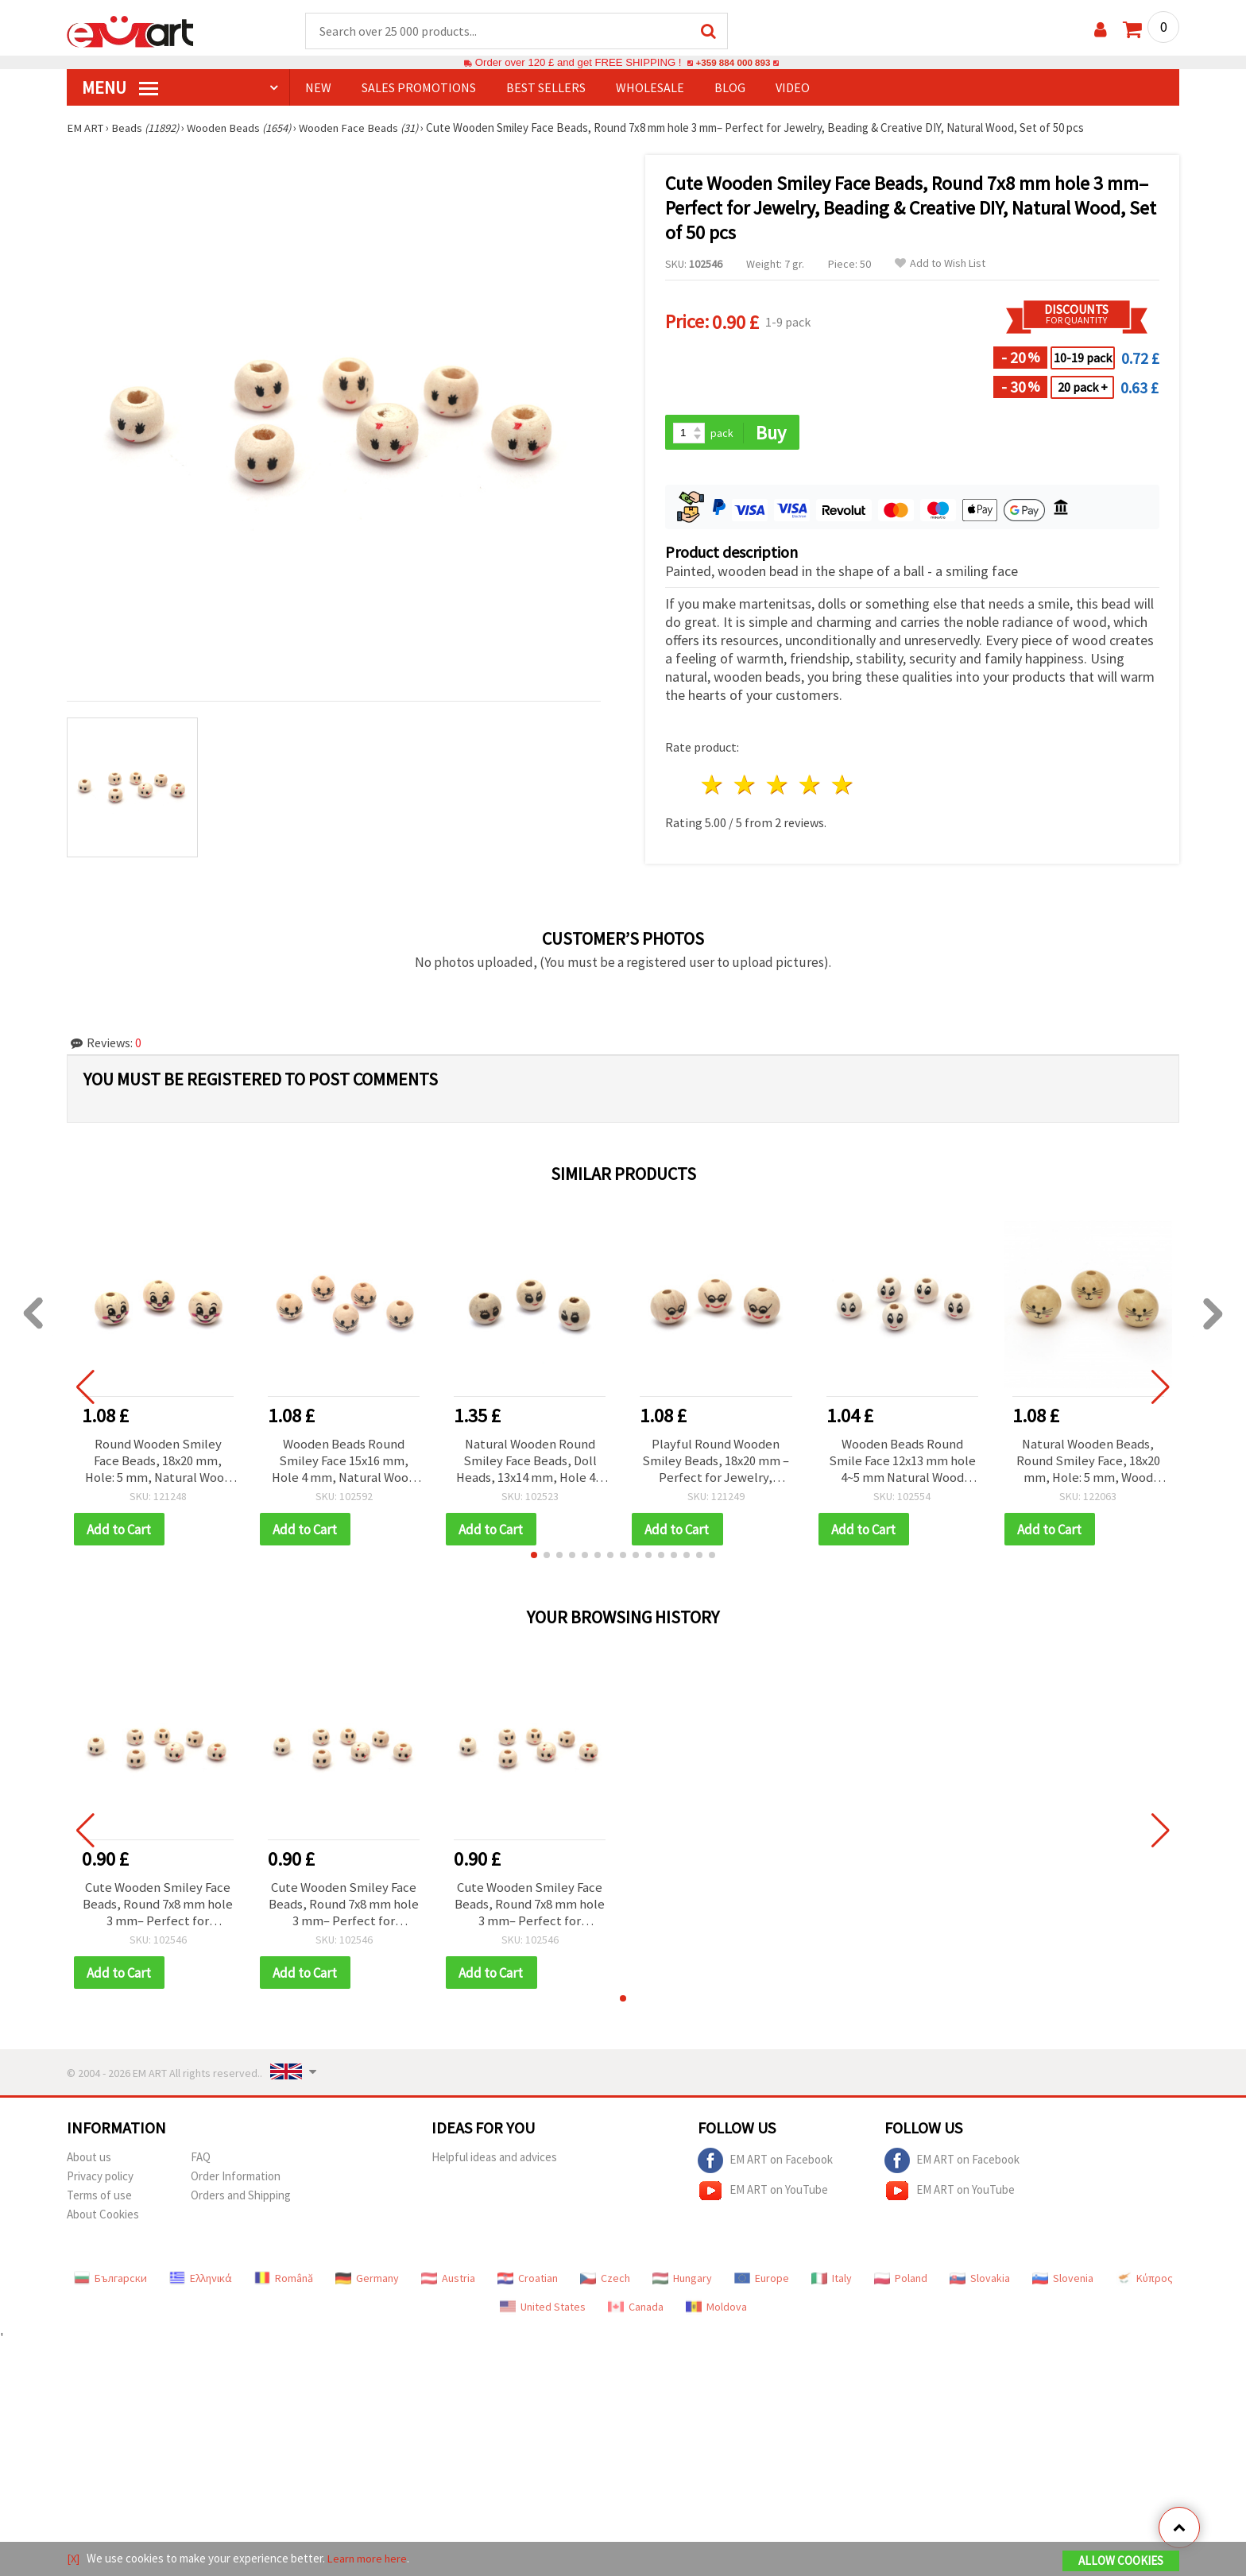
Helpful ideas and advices (494, 2164)
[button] (534, 1560)
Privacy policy (100, 2183)
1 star (713, 787)
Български (110, 2286)
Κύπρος (1144, 2286)
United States (543, 2315)
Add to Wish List (940, 264)
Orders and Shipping (241, 2202)
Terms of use (99, 2202)
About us (89, 2164)
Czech (605, 2286)
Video (793, 88)
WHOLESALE (650, 88)
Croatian (527, 2286)
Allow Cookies (1120, 2561)
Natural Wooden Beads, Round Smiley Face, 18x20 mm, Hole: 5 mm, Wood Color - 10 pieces (1088, 1463)
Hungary (682, 2286)
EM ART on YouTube (763, 2198)
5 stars (842, 787)
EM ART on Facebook (765, 2168)
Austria (448, 2286)
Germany (367, 2286)
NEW (318, 88)
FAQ (201, 2164)
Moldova (716, 2315)
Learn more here (369, 2558)
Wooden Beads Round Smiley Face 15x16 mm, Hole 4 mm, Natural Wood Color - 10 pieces (343, 1463)
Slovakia (980, 2286)
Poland (900, 2286)
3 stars (778, 787)
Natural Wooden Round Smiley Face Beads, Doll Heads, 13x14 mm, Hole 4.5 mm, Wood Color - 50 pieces (530, 1463)
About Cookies (103, 2222)
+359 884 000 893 (733, 63)
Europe (761, 2286)
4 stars (810, 787)
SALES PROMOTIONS (419, 88)
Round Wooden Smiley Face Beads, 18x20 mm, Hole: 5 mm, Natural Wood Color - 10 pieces (158, 1463)
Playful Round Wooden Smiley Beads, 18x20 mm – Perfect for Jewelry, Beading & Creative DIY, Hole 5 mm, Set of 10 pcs (716, 1463)
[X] (73, 2558)
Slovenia (1062, 2286)
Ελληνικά (200, 2286)
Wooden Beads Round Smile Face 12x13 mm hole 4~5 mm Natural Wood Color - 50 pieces (902, 1463)
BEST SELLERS (546, 88)
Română (283, 2286)
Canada (636, 2315)
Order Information (236, 2183)
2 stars (745, 787)
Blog (729, 88)
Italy (831, 2286)
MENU (120, 88)
